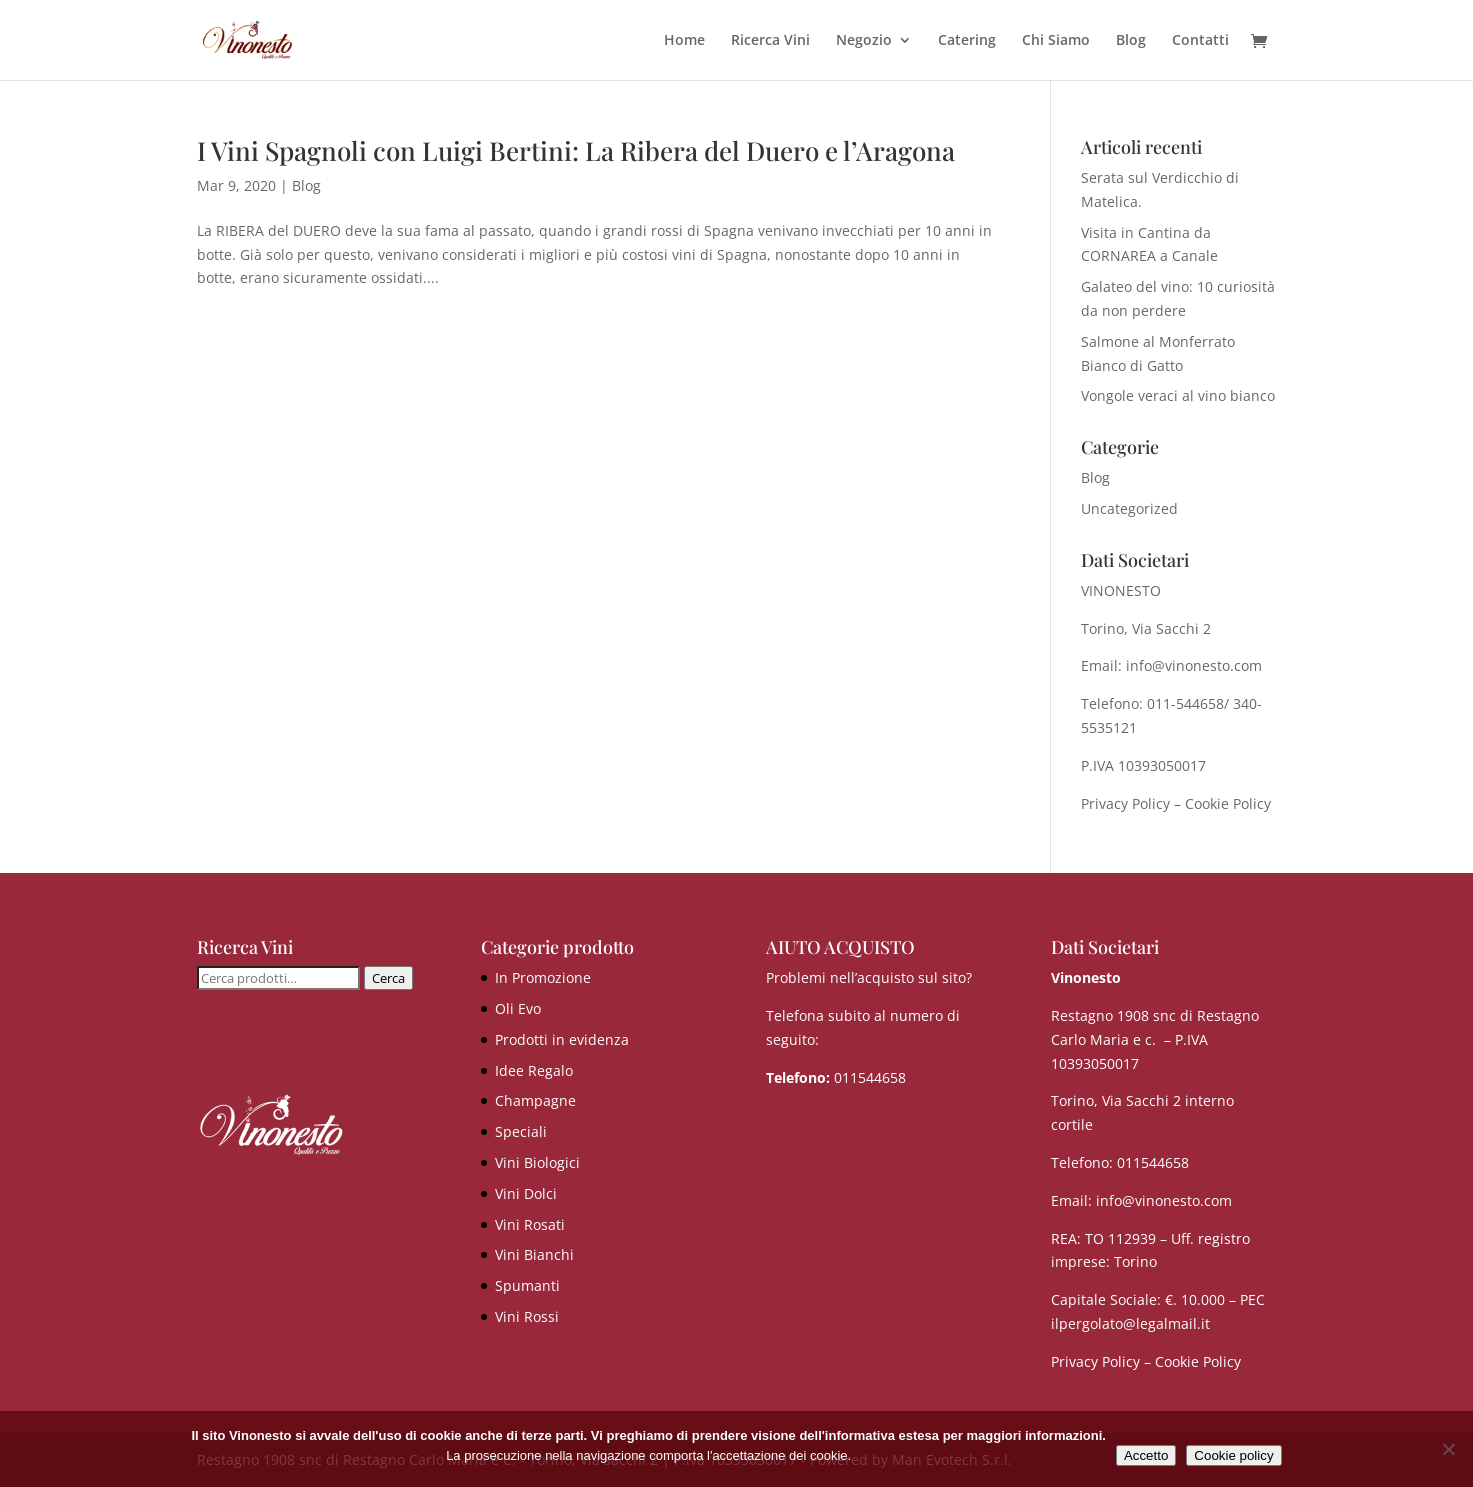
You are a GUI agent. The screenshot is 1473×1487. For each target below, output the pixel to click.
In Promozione (543, 977)
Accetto (1146, 1455)
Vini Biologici (537, 1162)
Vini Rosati (530, 1224)
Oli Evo (518, 1008)
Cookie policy (1233, 1455)
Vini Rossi (527, 1316)
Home (684, 41)
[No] (1448, 1449)
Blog (1131, 41)
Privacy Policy (1125, 803)
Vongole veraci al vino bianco (1178, 395)
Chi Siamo (1056, 41)
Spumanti (527, 1285)
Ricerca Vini (770, 41)
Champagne (535, 1100)
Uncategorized (1129, 508)
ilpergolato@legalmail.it (1130, 1323)
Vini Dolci (526, 1193)
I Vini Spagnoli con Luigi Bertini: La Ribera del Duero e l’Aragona (576, 150)
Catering (967, 41)
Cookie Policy (1228, 803)
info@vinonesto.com (1164, 1200)
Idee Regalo (534, 1070)
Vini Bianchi (534, 1254)
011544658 (870, 1077)
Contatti (1200, 41)
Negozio (864, 41)
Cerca (388, 978)
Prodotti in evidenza (562, 1039)
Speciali (521, 1131)
